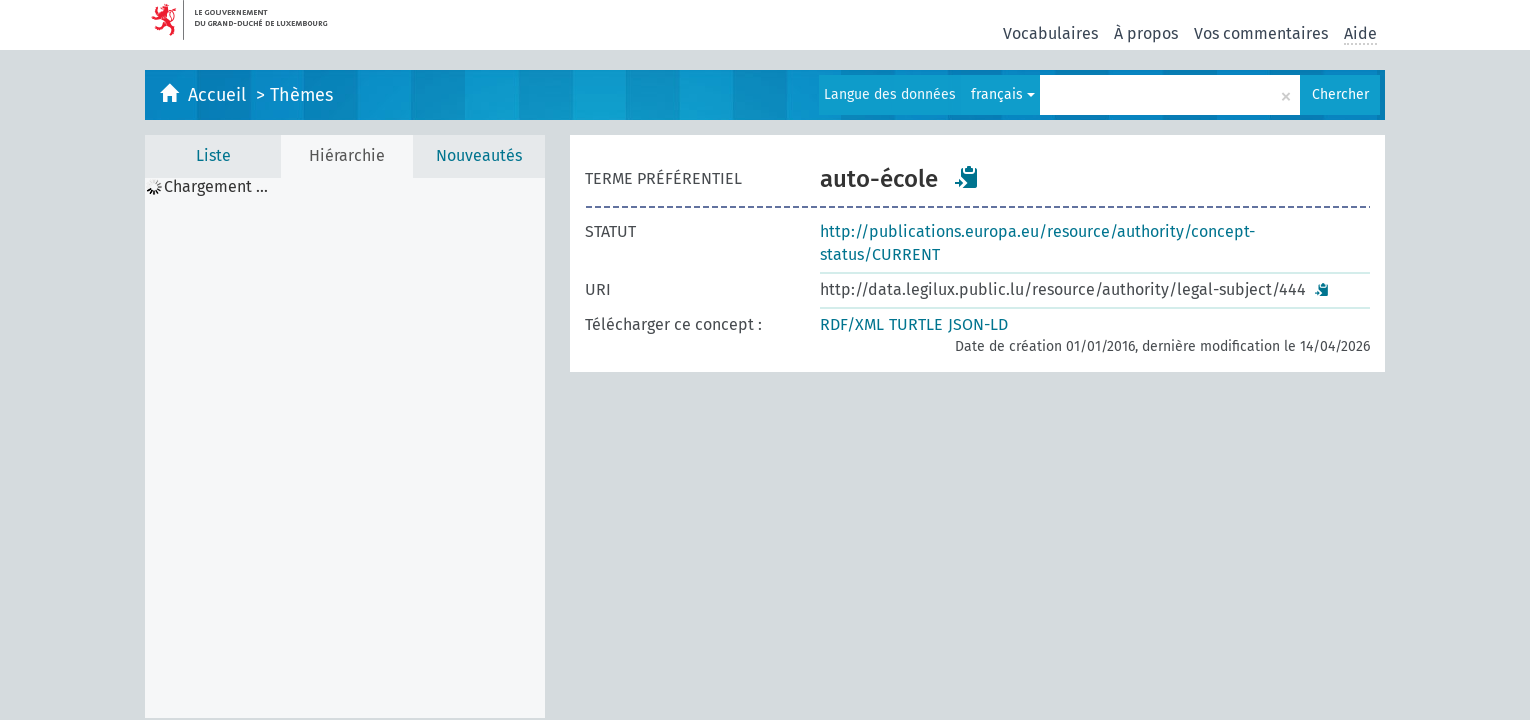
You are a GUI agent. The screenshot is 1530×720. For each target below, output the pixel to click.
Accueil (219, 95)
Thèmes (301, 95)
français (1003, 94)
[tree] (345, 448)
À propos (1146, 33)
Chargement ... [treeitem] (216, 187)
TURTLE (916, 324)
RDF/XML (852, 324)
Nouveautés (479, 155)
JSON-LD (978, 324)
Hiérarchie (347, 155)
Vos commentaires (1261, 33)
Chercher (1340, 94)
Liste (213, 155)
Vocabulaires (1050, 33)
